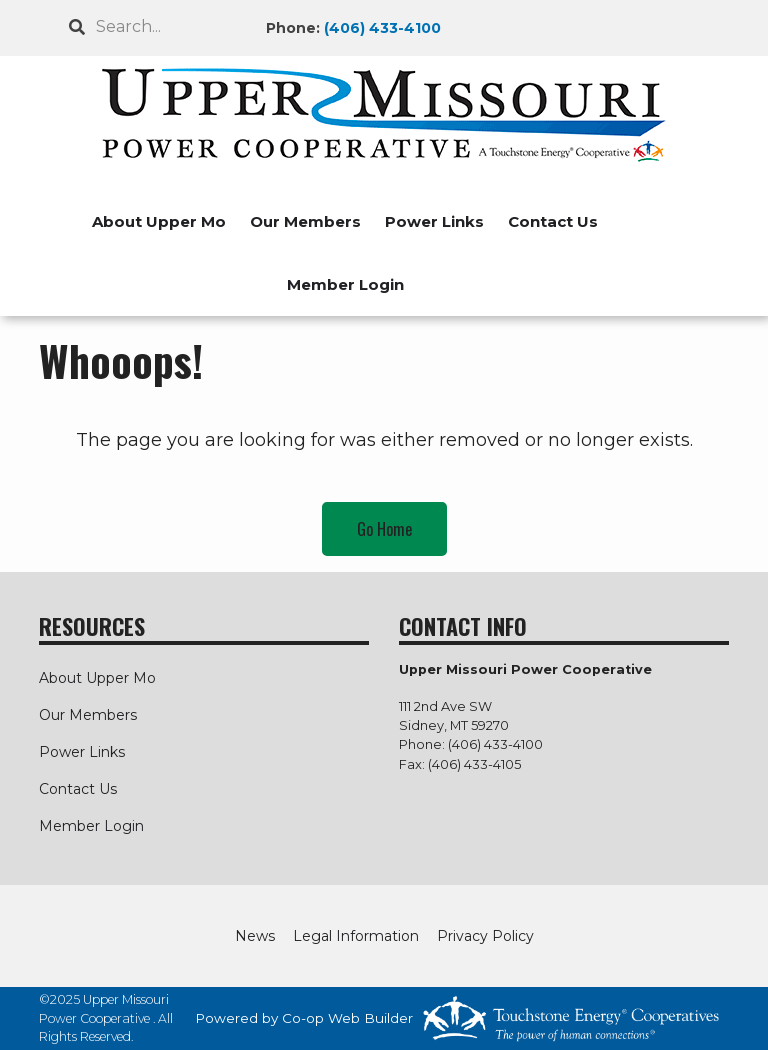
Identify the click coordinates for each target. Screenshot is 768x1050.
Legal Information (356, 936)
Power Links (434, 221)
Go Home (384, 529)
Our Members (305, 221)
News (255, 936)
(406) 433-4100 (382, 28)
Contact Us (553, 221)
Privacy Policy (485, 936)
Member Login (345, 284)
